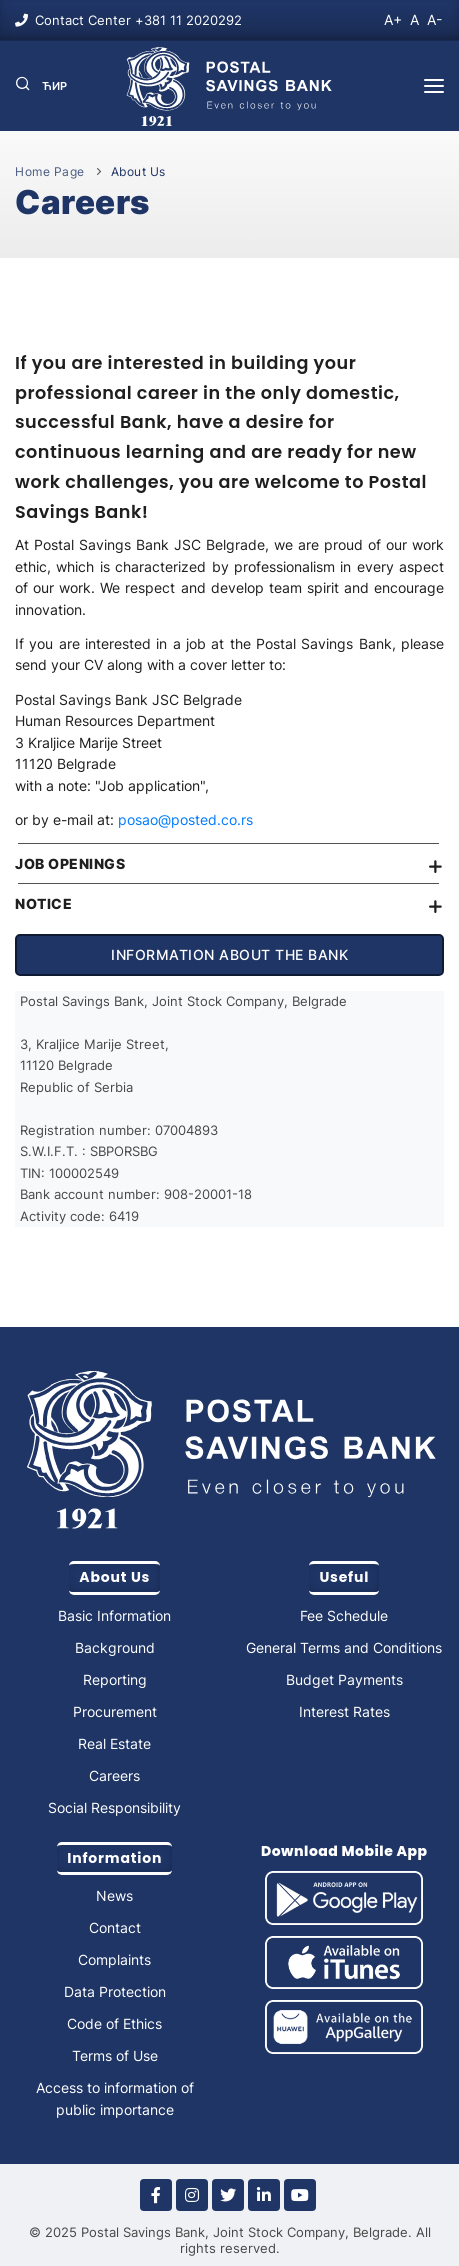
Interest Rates (344, 1711)
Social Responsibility (114, 1807)
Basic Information (114, 1615)
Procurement (115, 1711)
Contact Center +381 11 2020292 (138, 20)
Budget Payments (344, 1679)
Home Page (50, 171)
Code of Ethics (114, 2023)
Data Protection (115, 1991)
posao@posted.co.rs (183, 819)
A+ (393, 19)
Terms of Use (115, 2055)
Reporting (115, 1679)
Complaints (114, 1959)
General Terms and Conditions (344, 1647)
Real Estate (114, 1743)
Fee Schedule (344, 1615)
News (114, 1895)
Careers (114, 1775)
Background (115, 1647)
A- (434, 19)
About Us (138, 171)
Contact (115, 1927)
